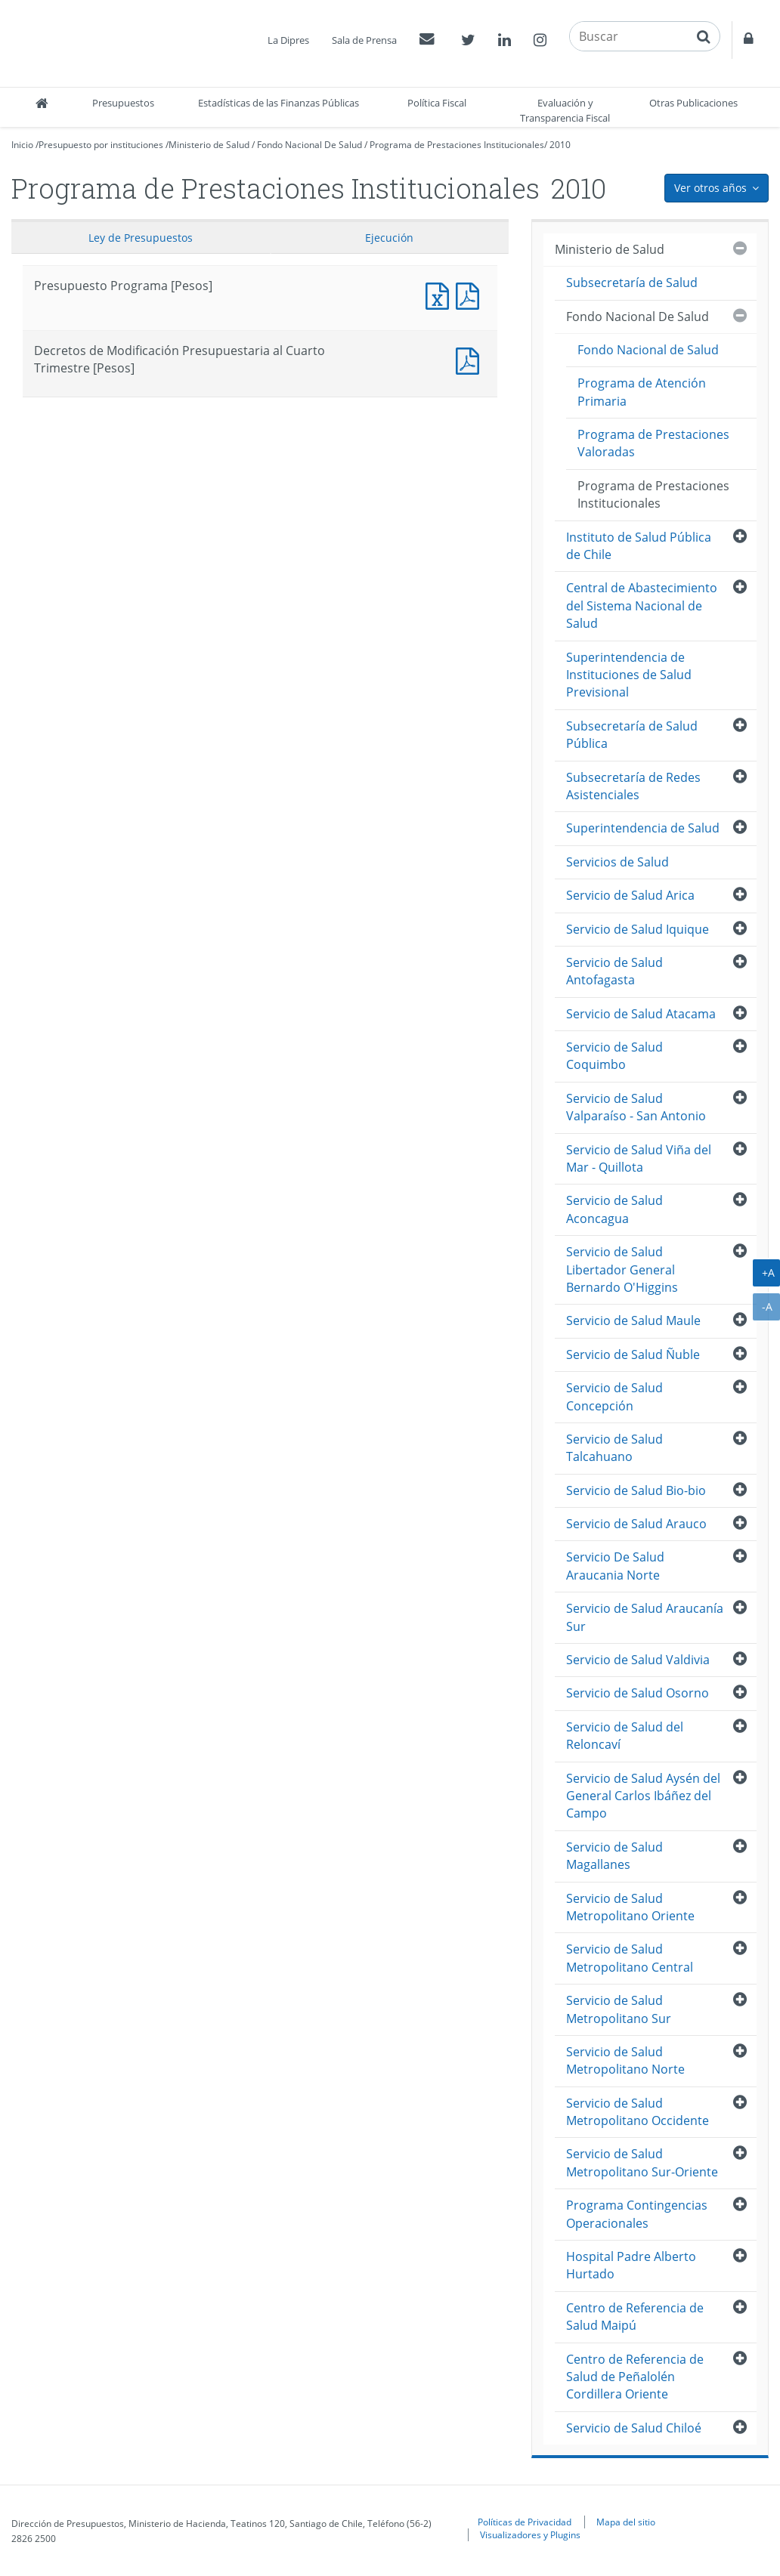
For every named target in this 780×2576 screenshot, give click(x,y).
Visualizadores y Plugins (530, 2534)
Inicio (22, 144)
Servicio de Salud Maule (633, 1320)
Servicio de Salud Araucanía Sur (644, 1617)
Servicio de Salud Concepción (614, 1396)
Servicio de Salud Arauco (636, 1523)
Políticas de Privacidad (524, 2522)
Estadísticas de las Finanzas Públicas (278, 103)
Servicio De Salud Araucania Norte (615, 1566)
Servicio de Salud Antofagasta (614, 971)
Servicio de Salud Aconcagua (614, 1209)
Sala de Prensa (364, 40)
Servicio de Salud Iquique (637, 929)
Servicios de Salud (617, 862)
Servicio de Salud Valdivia (638, 1659)
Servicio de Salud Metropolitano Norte (625, 2060)
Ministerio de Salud (209, 144)
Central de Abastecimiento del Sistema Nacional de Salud (641, 605)
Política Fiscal (436, 103)
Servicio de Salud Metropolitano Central (629, 1958)
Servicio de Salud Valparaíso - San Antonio (636, 1107)
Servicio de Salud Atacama (641, 1013)
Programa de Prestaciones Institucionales (457, 144)
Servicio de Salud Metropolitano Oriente (630, 1907)
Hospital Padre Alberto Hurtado (631, 2265)
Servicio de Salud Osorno (637, 1693)
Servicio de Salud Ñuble (633, 1354)
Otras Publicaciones (693, 103)
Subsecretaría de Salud (632, 282)
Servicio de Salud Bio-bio (636, 1490)
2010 (560, 144)
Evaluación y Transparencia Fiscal (565, 110)
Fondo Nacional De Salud (309, 144)
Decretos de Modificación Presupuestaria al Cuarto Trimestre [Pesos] (471, 359)
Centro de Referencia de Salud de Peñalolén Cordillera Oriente (635, 2377)
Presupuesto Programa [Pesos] (441, 294)
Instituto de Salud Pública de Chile (638, 546)
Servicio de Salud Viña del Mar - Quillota (638, 1158)
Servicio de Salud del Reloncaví (624, 1736)
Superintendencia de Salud (643, 828)
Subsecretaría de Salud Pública (632, 735)
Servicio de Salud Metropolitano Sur (618, 2009)
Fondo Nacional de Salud (648, 349)
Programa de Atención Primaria (641, 392)
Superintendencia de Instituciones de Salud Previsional (629, 675)
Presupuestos (123, 103)
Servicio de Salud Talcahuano (614, 1448)
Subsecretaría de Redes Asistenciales (633, 786)
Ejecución (389, 237)
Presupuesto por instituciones (101, 144)
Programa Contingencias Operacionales (636, 2214)
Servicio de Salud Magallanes (614, 1856)
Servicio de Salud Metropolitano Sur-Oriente (642, 2162)
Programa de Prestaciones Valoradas (653, 443)
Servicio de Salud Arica (630, 895)
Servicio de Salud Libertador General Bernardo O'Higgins (622, 1269)
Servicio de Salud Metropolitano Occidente (637, 2112)
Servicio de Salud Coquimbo (614, 1056)
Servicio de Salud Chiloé (633, 2428)
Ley (140, 237)
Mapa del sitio (625, 2522)
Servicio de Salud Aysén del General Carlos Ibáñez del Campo (643, 1796)
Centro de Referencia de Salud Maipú (635, 2317)
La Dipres (288, 40)
